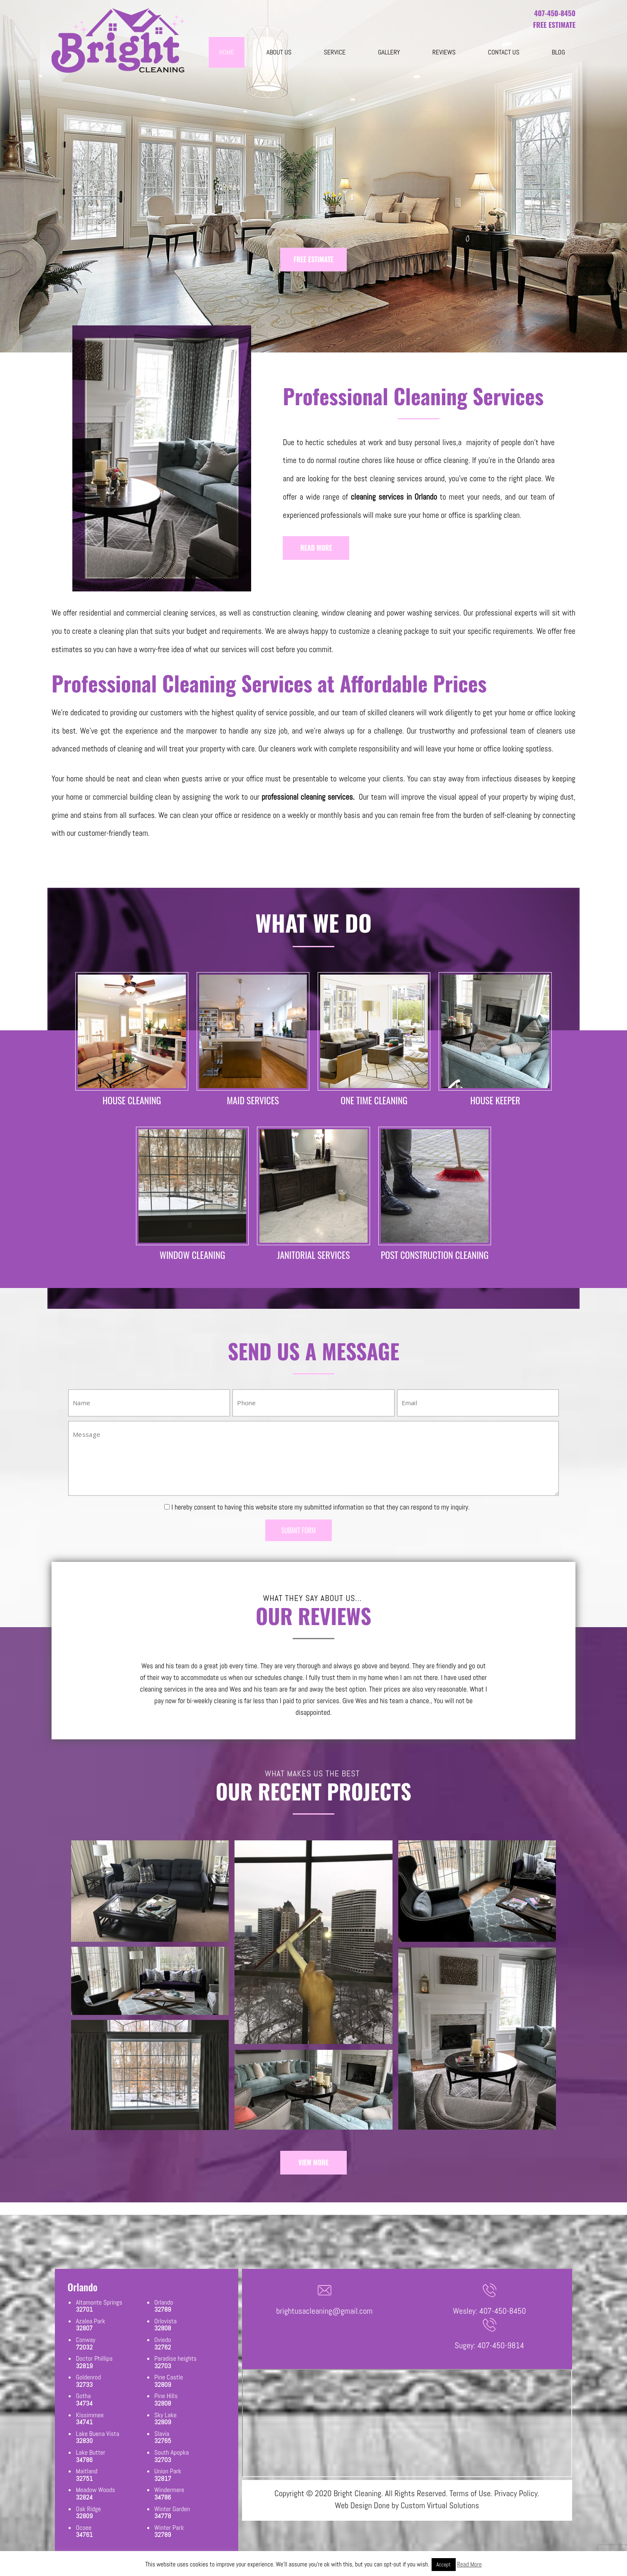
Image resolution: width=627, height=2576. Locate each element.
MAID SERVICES (253, 1100)
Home (226, 52)
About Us (279, 52)
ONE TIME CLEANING (374, 1100)
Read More (469, 2564)
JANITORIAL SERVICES (313, 1254)
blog (558, 52)
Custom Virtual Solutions (439, 2505)
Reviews (444, 52)
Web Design (353, 2505)
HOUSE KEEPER (495, 1100)
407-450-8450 (554, 13)
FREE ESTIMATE (313, 259)
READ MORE (316, 548)
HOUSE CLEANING (131, 1100)
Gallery (389, 52)
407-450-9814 (500, 2345)
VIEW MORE (313, 2162)
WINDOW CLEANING (192, 1254)
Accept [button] (444, 2564)
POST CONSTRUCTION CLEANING (435, 1254)
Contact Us (504, 52)
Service (335, 52)
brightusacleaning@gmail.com (324, 2310)
